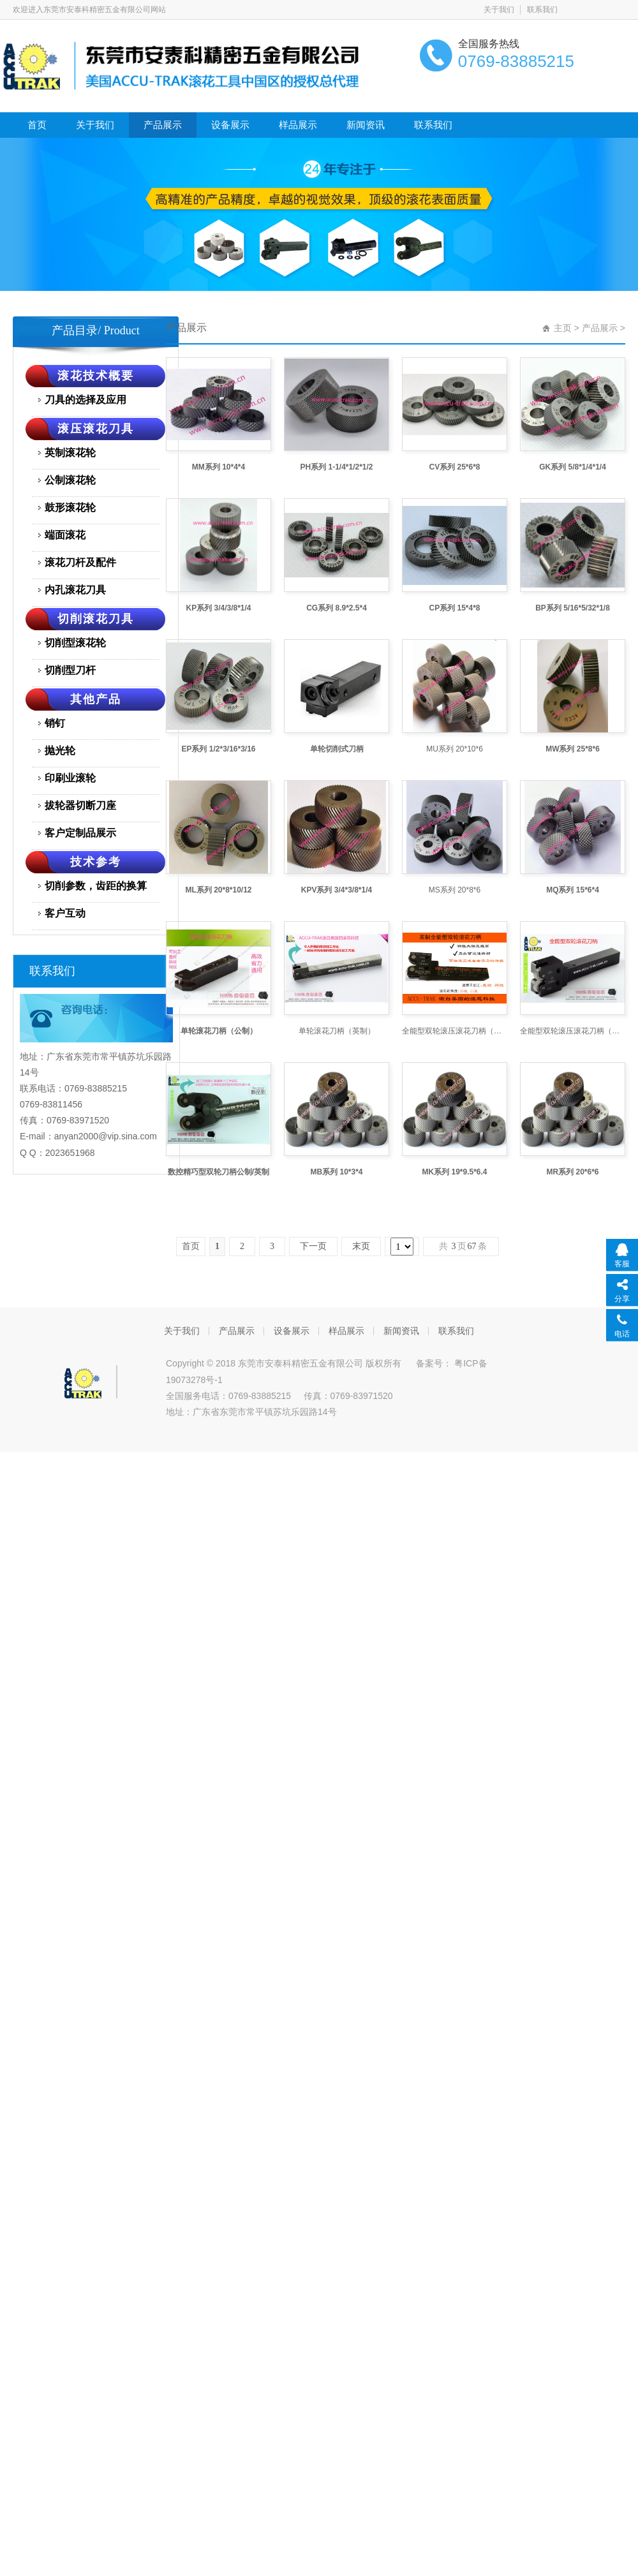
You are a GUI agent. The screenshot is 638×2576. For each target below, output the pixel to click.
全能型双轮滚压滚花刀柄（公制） (572, 1030)
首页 (37, 124)
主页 (563, 328)
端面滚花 (65, 534)
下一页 (313, 1246)
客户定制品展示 (80, 832)
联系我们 (542, 9)
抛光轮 (60, 750)
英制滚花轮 (70, 452)
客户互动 (65, 913)
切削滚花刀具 (95, 618)
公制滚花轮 (70, 480)
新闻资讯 (365, 124)
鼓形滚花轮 (70, 507)
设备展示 (230, 124)
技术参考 (95, 861)
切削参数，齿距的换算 (96, 885)
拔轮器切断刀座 (80, 805)
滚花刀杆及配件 (80, 562)
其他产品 (95, 699)
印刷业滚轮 (70, 778)
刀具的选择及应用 (85, 399)
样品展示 (298, 124)
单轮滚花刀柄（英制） (337, 1030)
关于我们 (499, 9)
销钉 (55, 723)
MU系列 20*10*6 (454, 748)
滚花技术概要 (95, 375)
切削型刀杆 (70, 670)
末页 (361, 1246)
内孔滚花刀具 (75, 589)
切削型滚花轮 (75, 642)
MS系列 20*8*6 (454, 889)
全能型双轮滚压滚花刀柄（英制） (454, 1030)
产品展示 (163, 124)
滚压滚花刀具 (95, 428)
